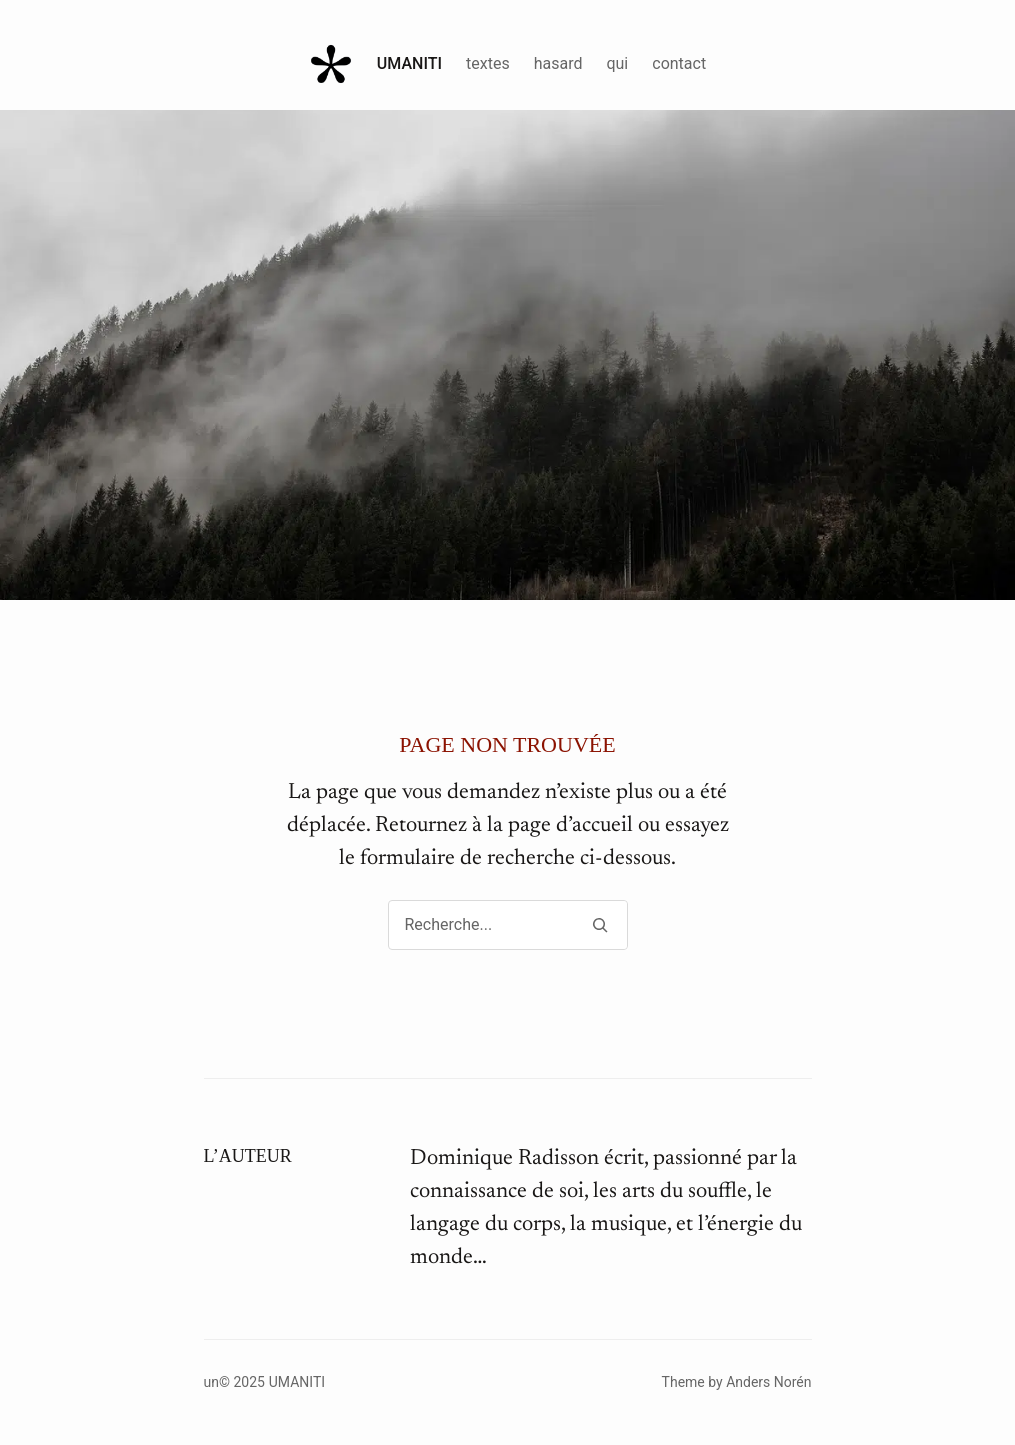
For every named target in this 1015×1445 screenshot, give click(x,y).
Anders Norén (768, 1382)
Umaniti (409, 63)
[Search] (600, 925)
